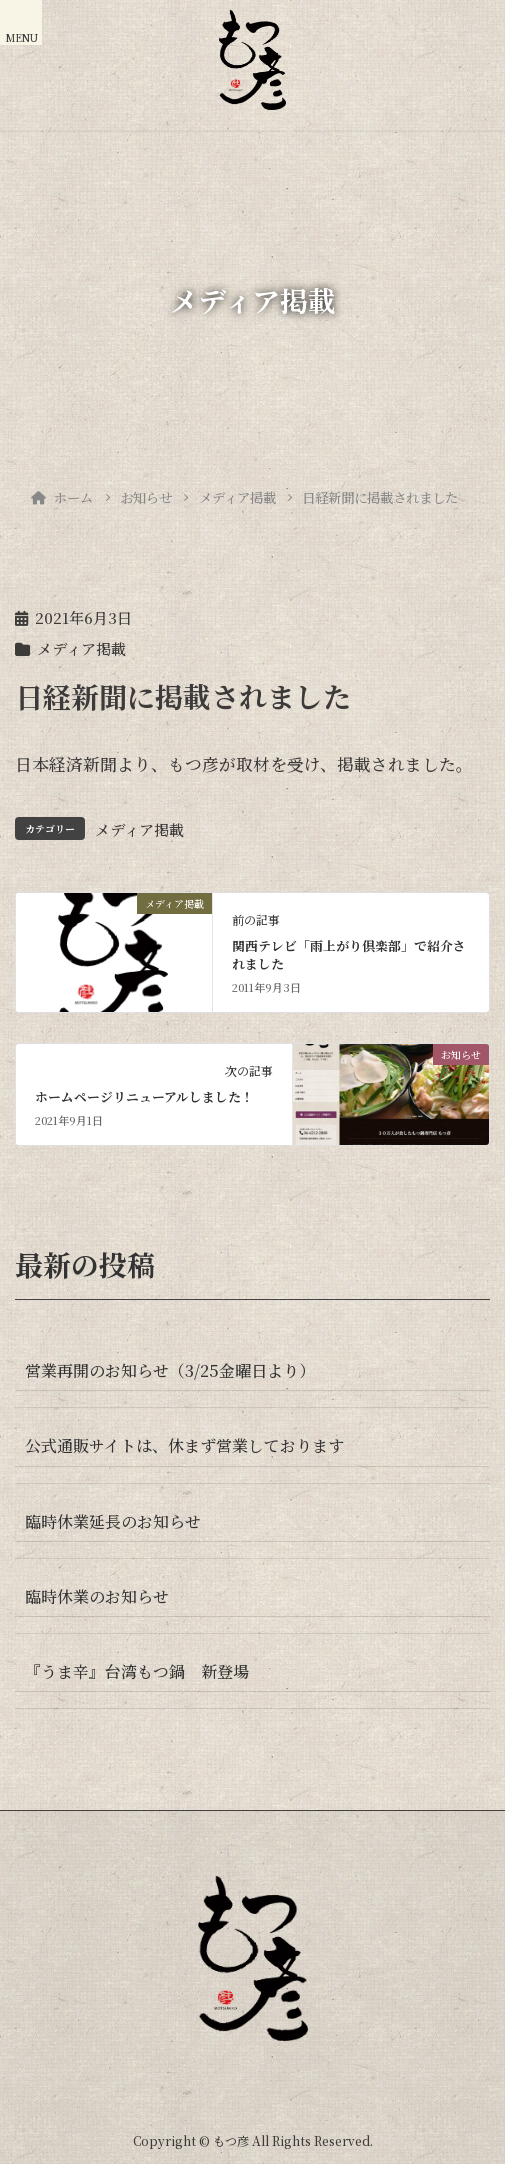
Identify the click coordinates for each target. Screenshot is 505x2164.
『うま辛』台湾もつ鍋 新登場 (137, 1671)
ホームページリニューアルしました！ (144, 1096)
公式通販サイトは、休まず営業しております (184, 1445)
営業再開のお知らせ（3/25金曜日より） (170, 1370)
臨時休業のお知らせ (97, 1596)
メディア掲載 (81, 648)
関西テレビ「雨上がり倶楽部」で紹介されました (349, 954)
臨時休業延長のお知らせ (113, 1521)
